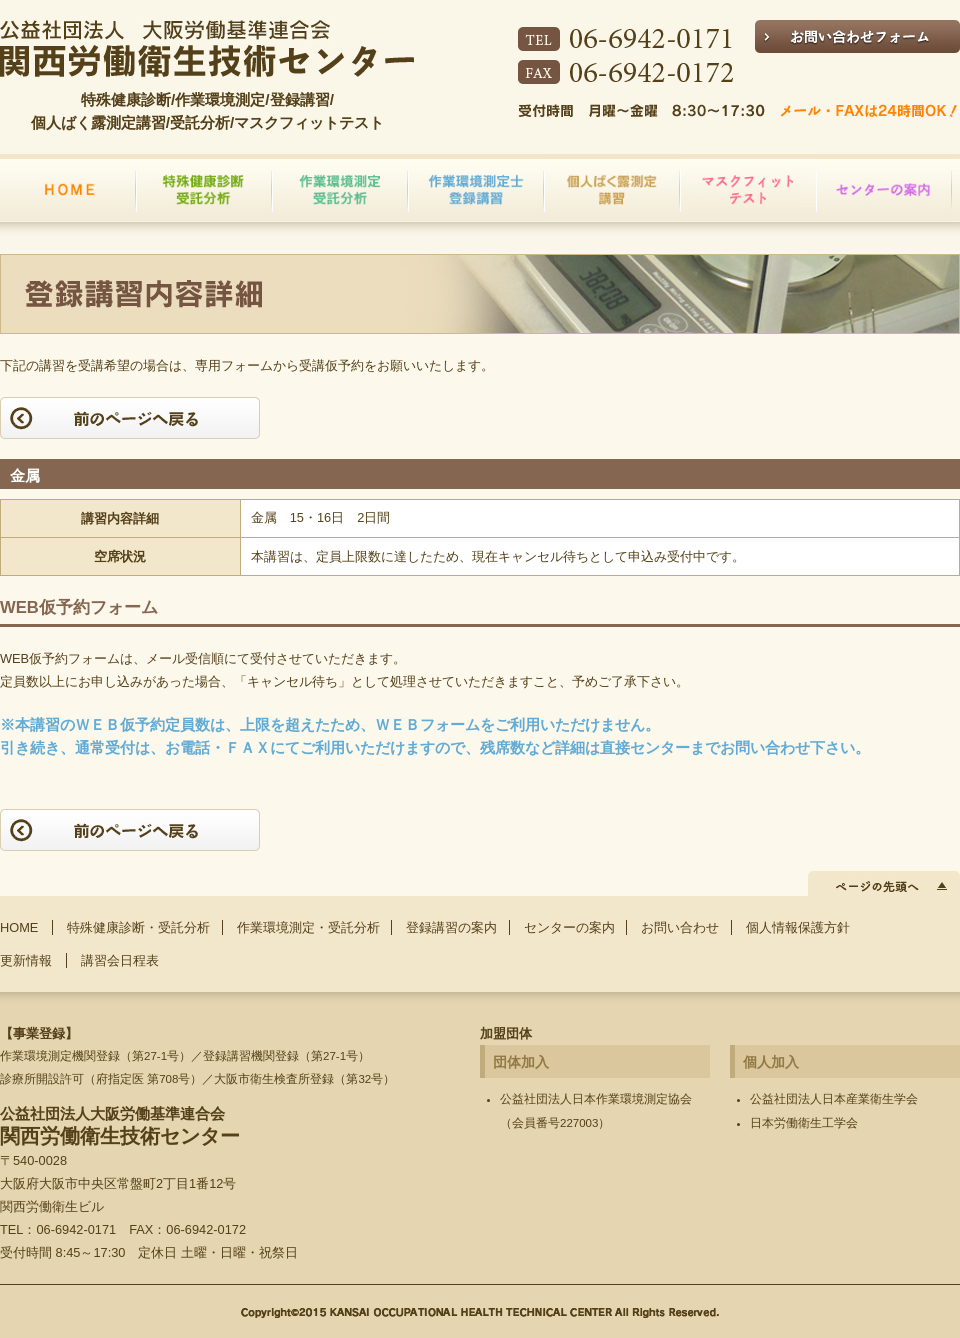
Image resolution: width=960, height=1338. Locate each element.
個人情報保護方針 (798, 927)
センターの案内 (569, 927)
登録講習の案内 (451, 927)
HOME (19, 927)
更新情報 (26, 960)
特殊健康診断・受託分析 (138, 927)
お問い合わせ (680, 927)
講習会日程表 (120, 960)
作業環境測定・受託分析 (308, 927)
